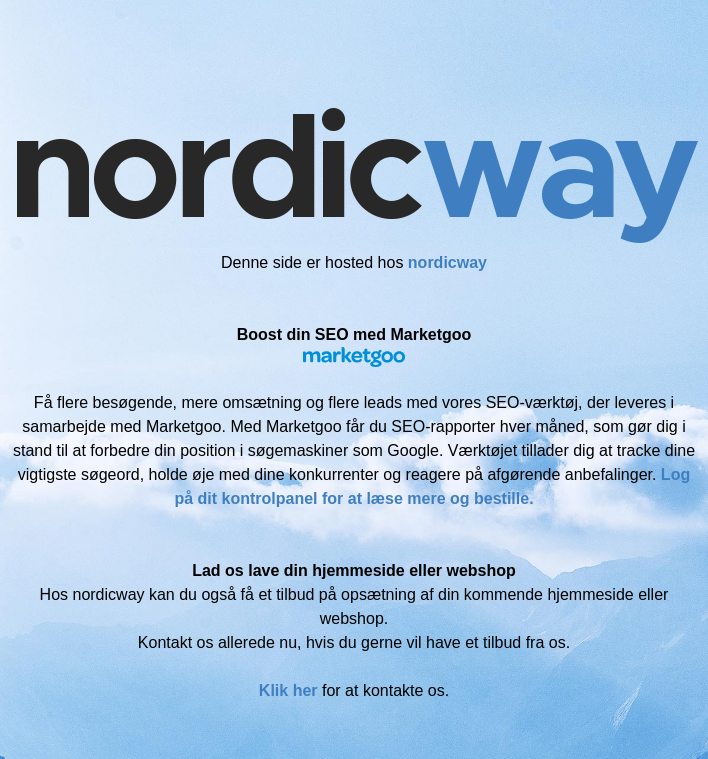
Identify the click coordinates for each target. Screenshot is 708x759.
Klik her (288, 690)
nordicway (447, 262)
